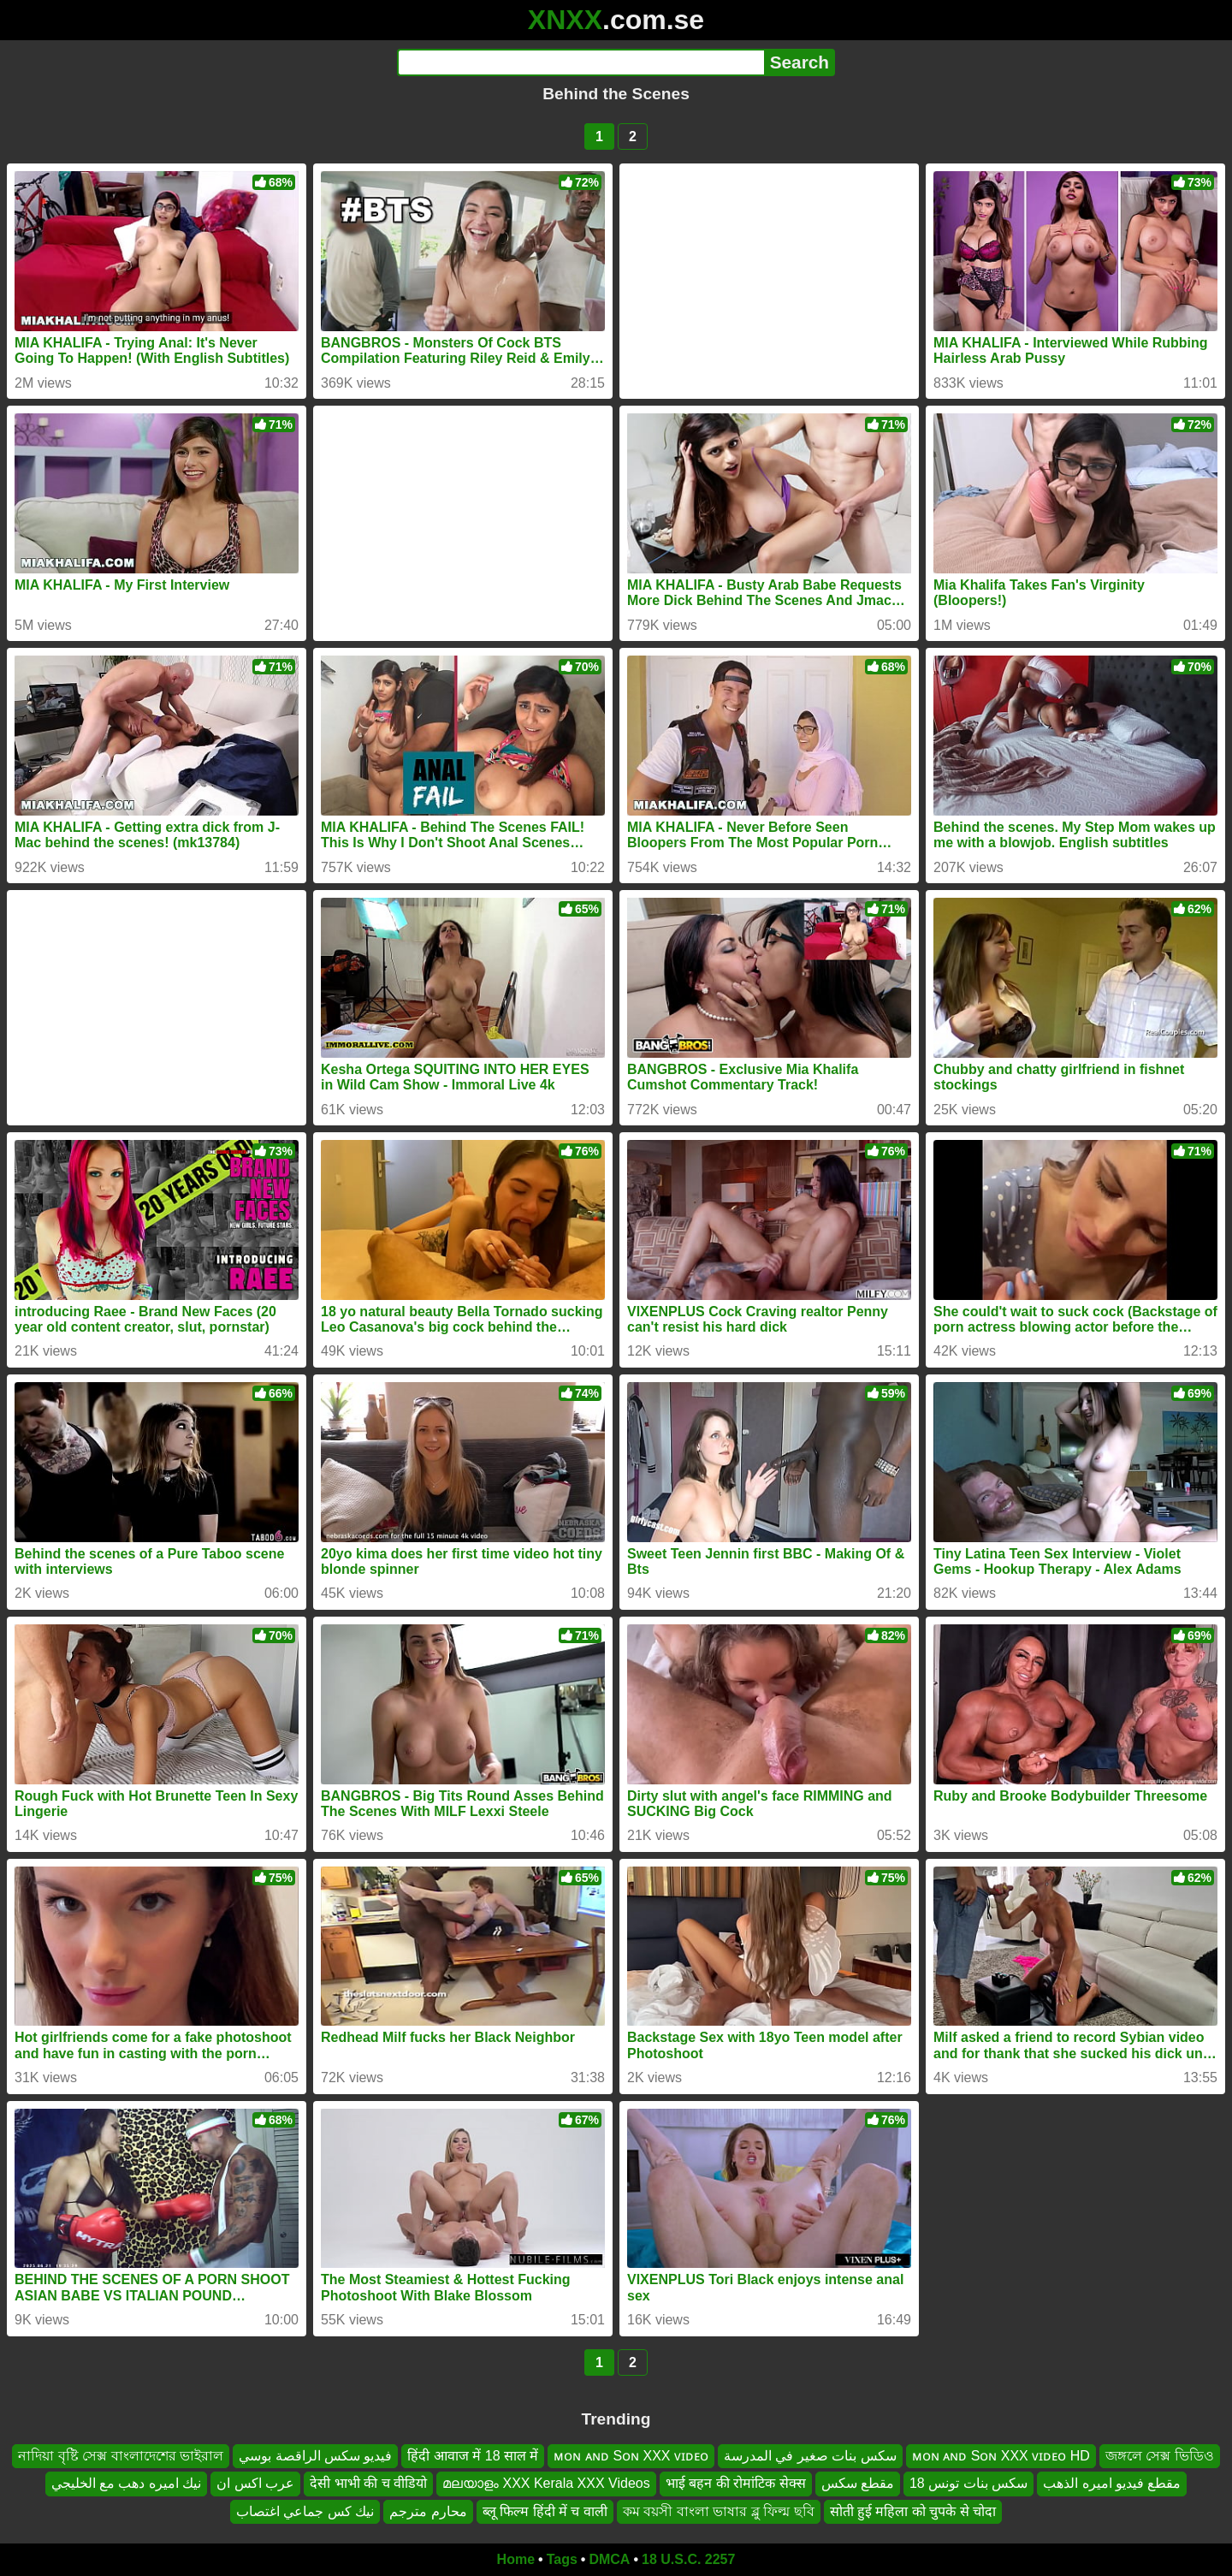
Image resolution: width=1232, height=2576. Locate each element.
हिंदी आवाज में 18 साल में (472, 2455)
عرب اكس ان (255, 2483)
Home (516, 2559)
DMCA (609, 2559)
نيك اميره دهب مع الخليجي (126, 2483)
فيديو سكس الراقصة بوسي (315, 2455)
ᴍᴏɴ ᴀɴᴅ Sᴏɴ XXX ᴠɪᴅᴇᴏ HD (1001, 2455)
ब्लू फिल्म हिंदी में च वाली (545, 2511)
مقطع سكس (857, 2483)
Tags (562, 2559)
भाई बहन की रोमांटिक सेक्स (736, 2483)
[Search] (580, 62)
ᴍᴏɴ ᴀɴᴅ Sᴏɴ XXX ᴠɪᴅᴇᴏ (631, 2455)
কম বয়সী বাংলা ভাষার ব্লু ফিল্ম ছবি (718, 2511)
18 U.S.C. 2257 (688, 2559)
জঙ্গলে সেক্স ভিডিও (1159, 2455)
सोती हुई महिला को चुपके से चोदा (913, 2511)
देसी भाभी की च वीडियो (368, 2483)
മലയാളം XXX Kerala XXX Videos (546, 2483)
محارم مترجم (427, 2511)
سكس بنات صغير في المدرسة (810, 2455)
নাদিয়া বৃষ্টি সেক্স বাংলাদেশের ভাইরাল (120, 2455)
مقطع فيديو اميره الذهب (1112, 2483)
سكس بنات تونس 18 (968, 2483)
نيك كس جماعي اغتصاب (305, 2511)
